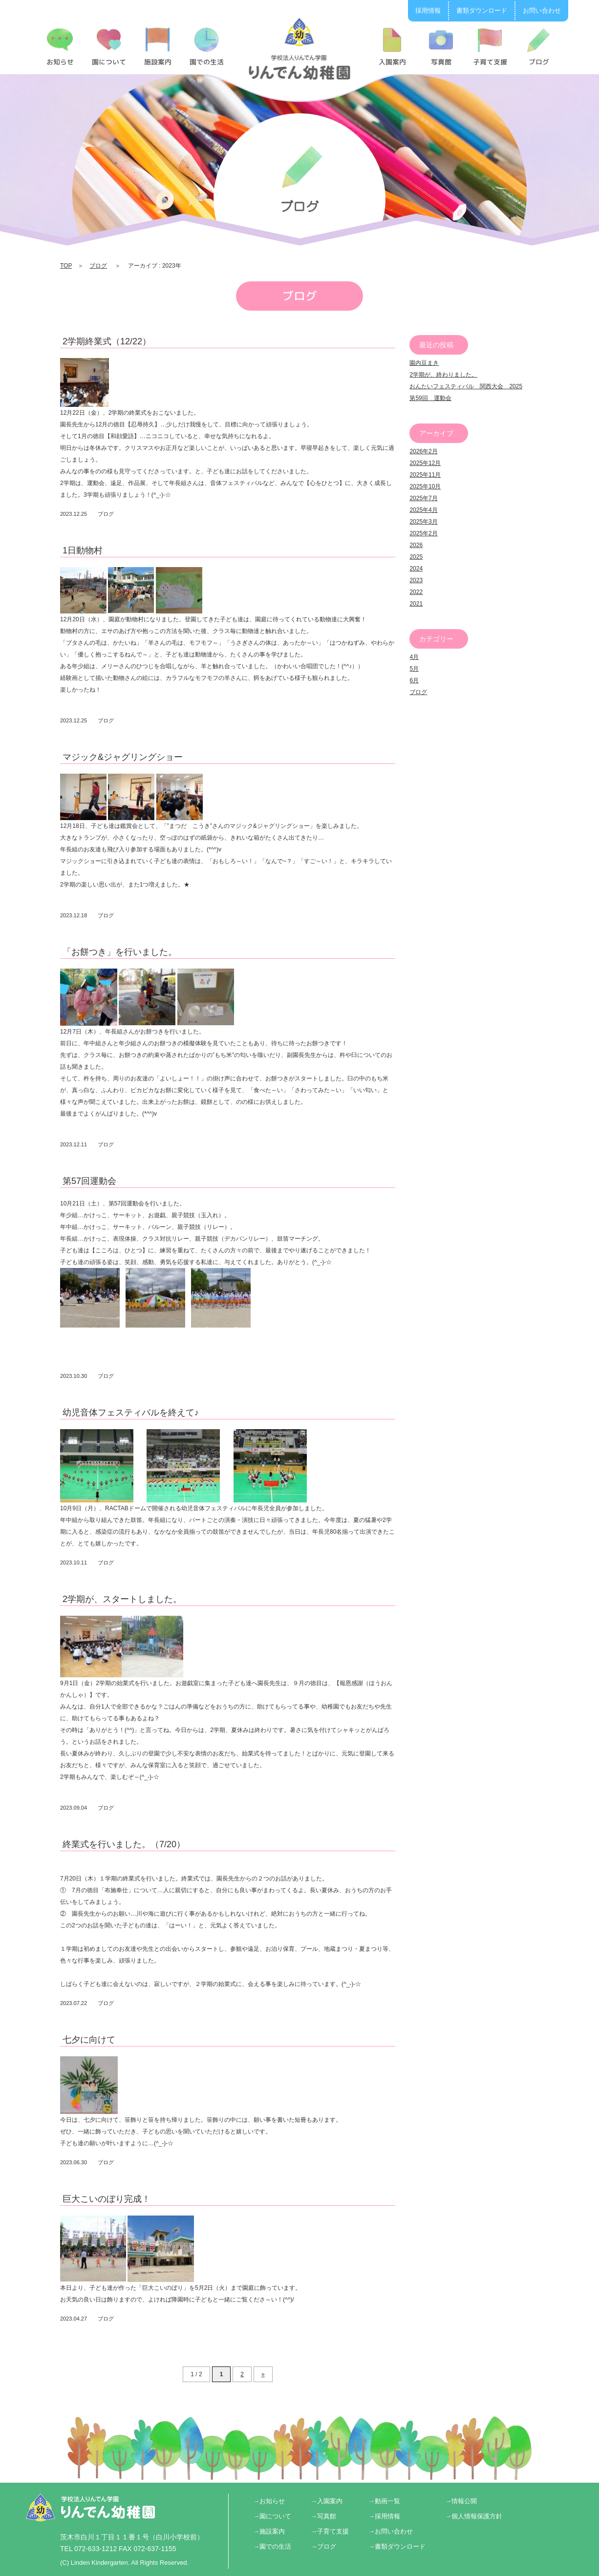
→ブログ (323, 2546)
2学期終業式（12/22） (107, 341)
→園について (272, 2516)
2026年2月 (423, 451)
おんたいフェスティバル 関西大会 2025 (465, 386)
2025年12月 (425, 463)
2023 (416, 580)
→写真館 (323, 2516)
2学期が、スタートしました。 (122, 1599)
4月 (414, 657)
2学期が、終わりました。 (443, 374)
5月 (414, 668)
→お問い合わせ (390, 2531)
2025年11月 (425, 474)
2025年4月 (423, 510)
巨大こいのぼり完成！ (106, 2199)
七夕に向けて (89, 2040)
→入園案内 (326, 2501)
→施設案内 (269, 2531)
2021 (416, 603)
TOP (66, 265)
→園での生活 (272, 2546)
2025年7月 (423, 498)
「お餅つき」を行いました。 (120, 952)
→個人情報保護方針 (473, 2516)
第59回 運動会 (430, 398)
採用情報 (428, 10)
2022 (416, 592)
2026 (416, 545)
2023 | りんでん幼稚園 (299, 48)
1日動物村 (83, 550)
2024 (416, 568)
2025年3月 (423, 521)
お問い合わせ (542, 10)
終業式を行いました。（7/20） (124, 1844)
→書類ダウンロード (397, 2546)
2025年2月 (423, 533)
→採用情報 (384, 2516)
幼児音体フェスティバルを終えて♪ (131, 1412)
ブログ (98, 265)
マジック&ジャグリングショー (123, 757)
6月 (414, 680)
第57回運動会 (89, 1181)
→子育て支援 (330, 2531)
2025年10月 (425, 486)
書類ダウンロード (481, 10)
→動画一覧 (384, 2501)
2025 (416, 556)
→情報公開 (461, 2501)
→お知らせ (269, 2501)
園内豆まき (424, 362)
